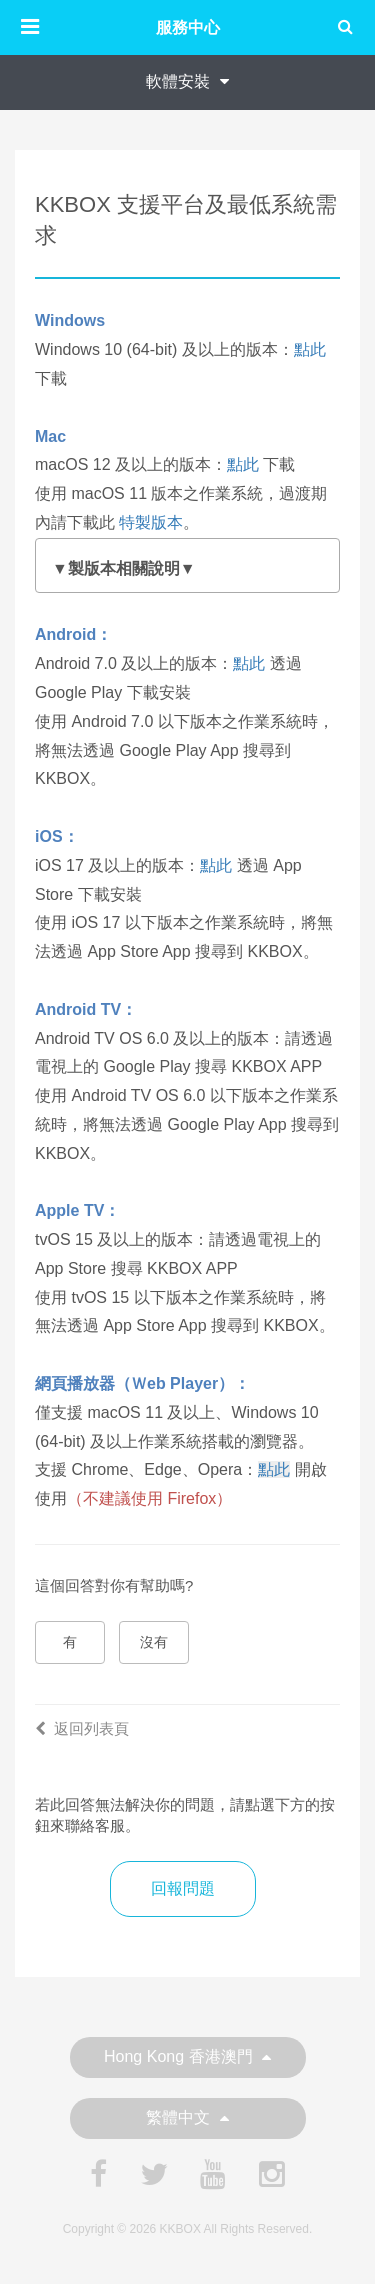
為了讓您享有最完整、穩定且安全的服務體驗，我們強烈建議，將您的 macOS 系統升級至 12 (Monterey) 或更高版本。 (187, 570)
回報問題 (183, 1888)
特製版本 (151, 522)
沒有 (154, 1642)
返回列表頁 (82, 1728)
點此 (310, 349)
